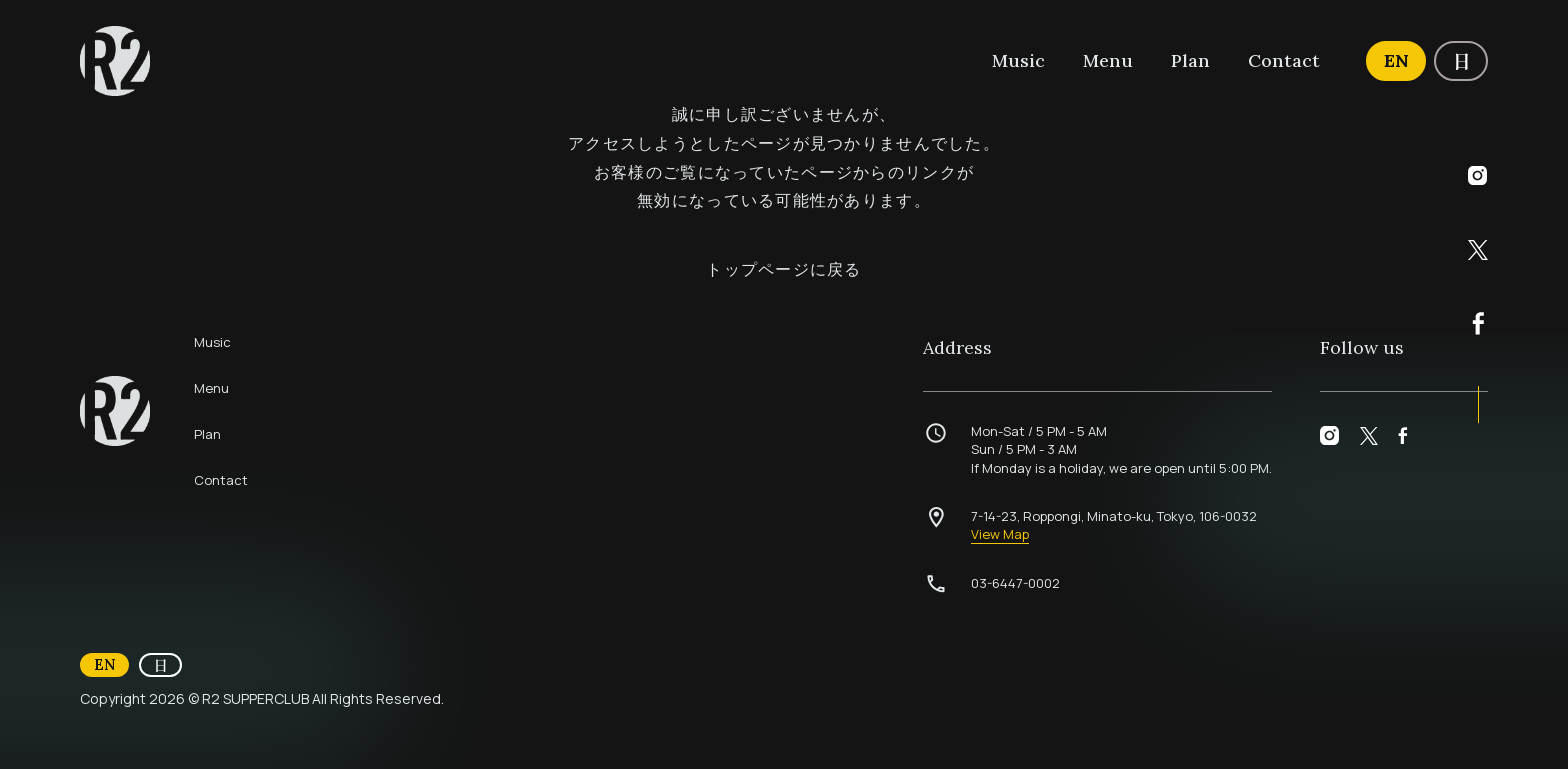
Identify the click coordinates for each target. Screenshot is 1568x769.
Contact (1284, 60)
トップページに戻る (784, 269)
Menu (1108, 60)
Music (1018, 60)
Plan (1190, 60)
